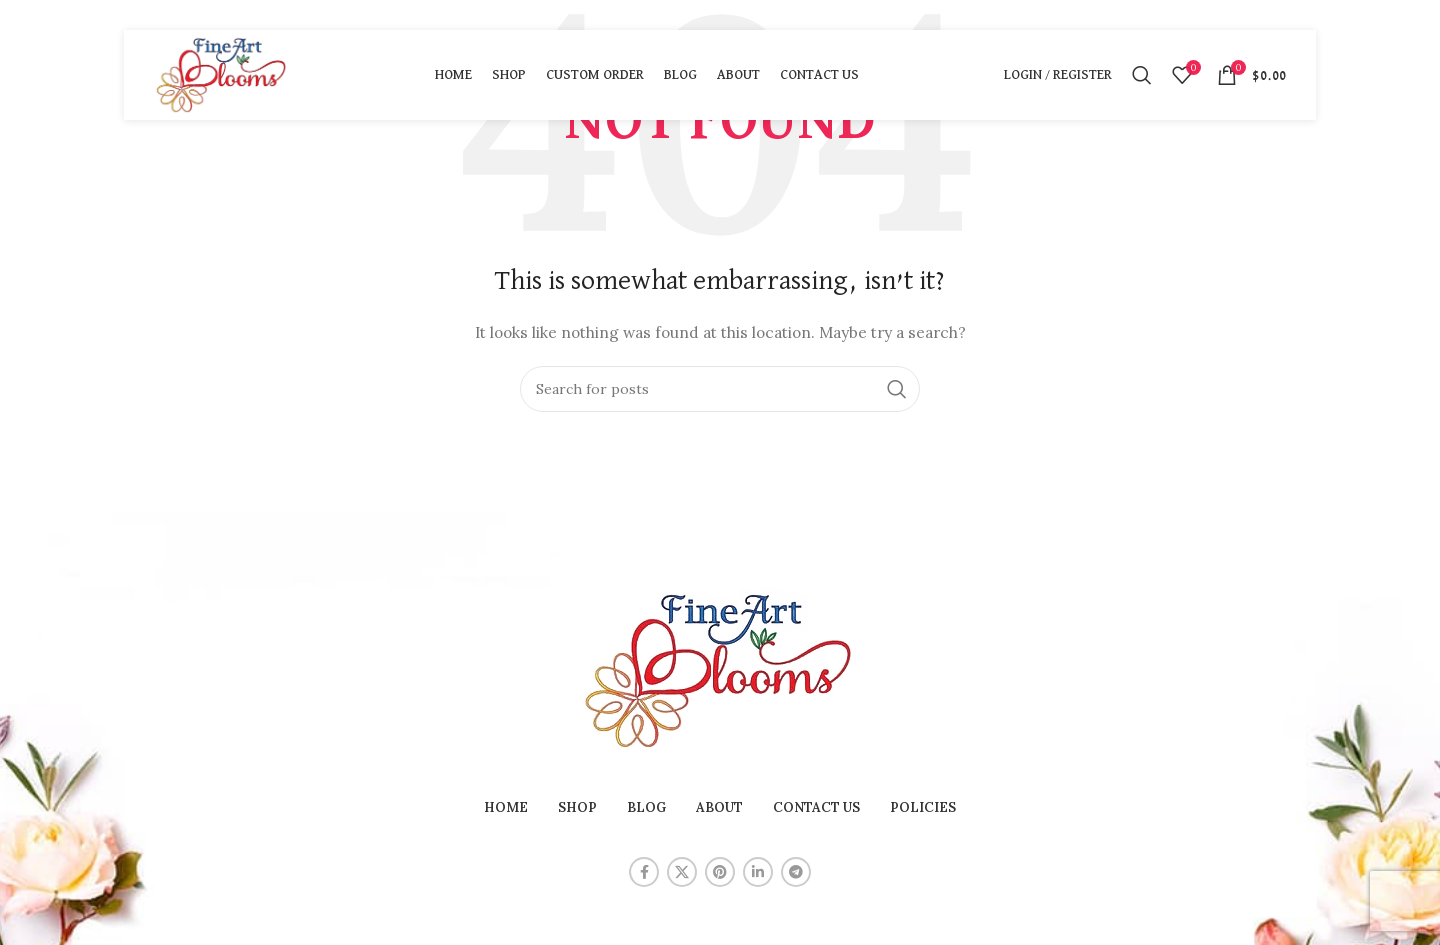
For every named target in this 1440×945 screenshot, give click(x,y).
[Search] (1142, 75)
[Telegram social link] (796, 872)
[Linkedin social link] (758, 872)
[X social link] (682, 872)
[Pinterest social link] (720, 872)
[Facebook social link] (644, 872)
